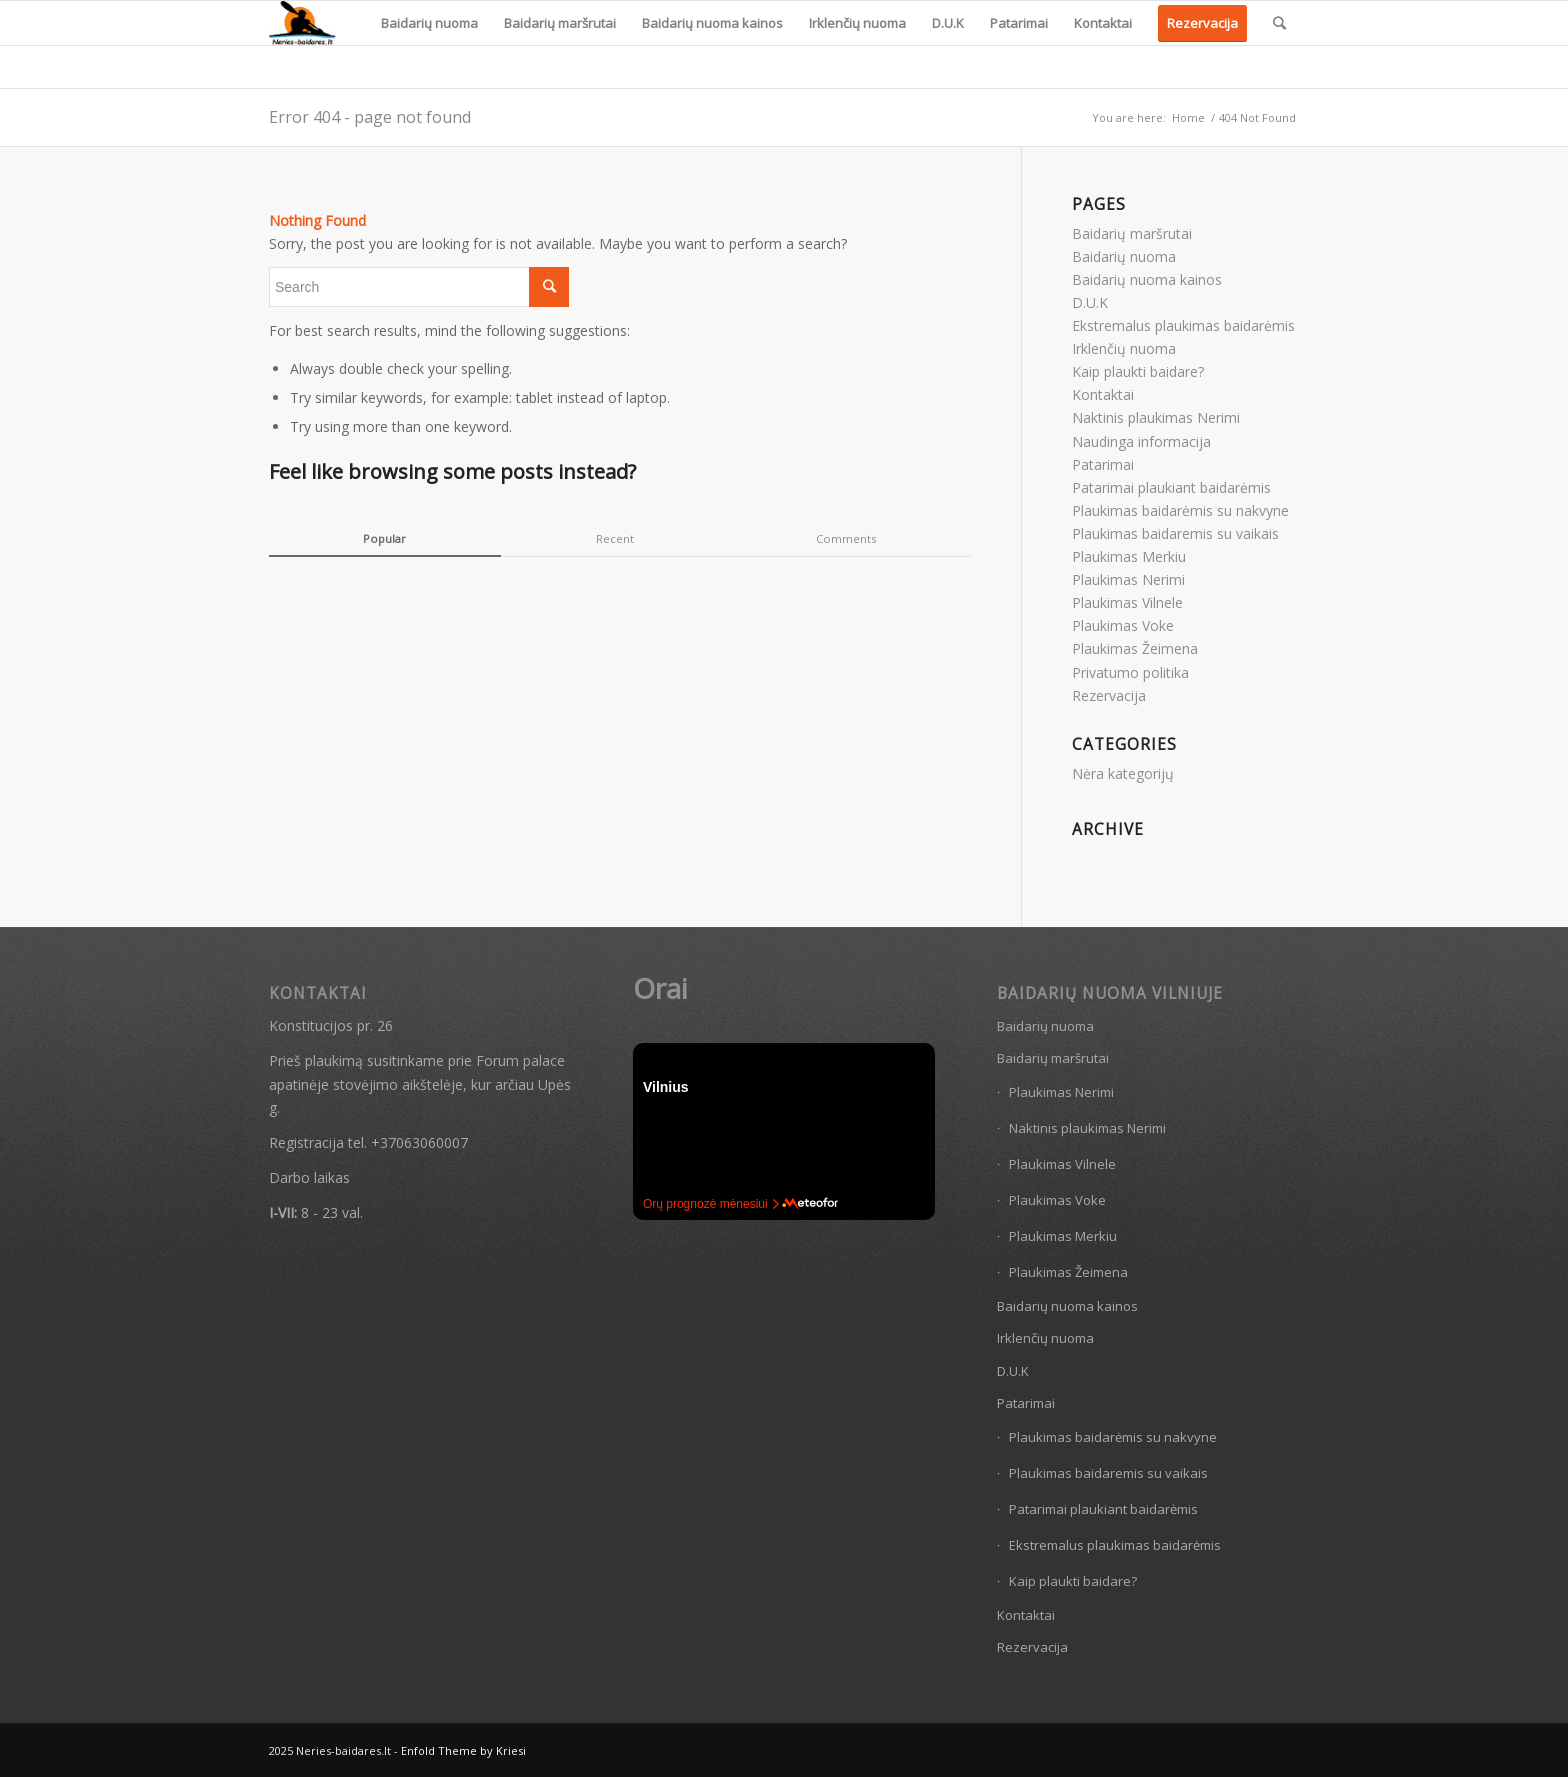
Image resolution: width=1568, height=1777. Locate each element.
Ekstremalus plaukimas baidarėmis (1183, 325)
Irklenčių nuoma (1124, 348)
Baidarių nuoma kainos (1147, 279)
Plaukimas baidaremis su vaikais (1175, 533)
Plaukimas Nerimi (1128, 579)
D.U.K (1090, 302)
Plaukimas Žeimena (1135, 648)
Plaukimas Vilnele (1127, 602)
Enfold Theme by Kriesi (463, 1750)
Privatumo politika (1130, 672)
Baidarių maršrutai (1132, 233)
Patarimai (1103, 464)
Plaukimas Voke (1123, 625)
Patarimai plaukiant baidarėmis (1171, 487)
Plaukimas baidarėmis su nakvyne (1180, 510)
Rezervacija (1109, 695)
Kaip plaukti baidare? (1138, 371)
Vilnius (666, 1087)
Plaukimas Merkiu (1129, 556)
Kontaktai (1103, 394)
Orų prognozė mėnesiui (711, 1204)
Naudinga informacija (1141, 441)
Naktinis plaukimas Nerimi (1156, 417)
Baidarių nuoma (1124, 256)
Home (1188, 117)
